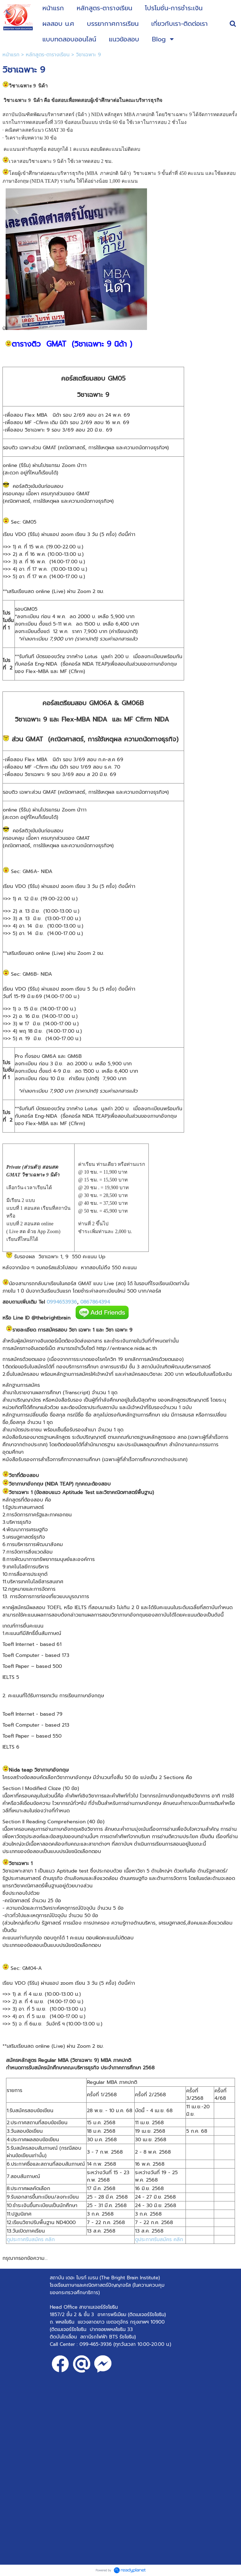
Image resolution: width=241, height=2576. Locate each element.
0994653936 (62, 1302)
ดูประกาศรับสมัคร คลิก (31, 2239)
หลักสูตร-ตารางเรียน (48, 54)
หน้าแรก (10, 54)
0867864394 (95, 1302)
